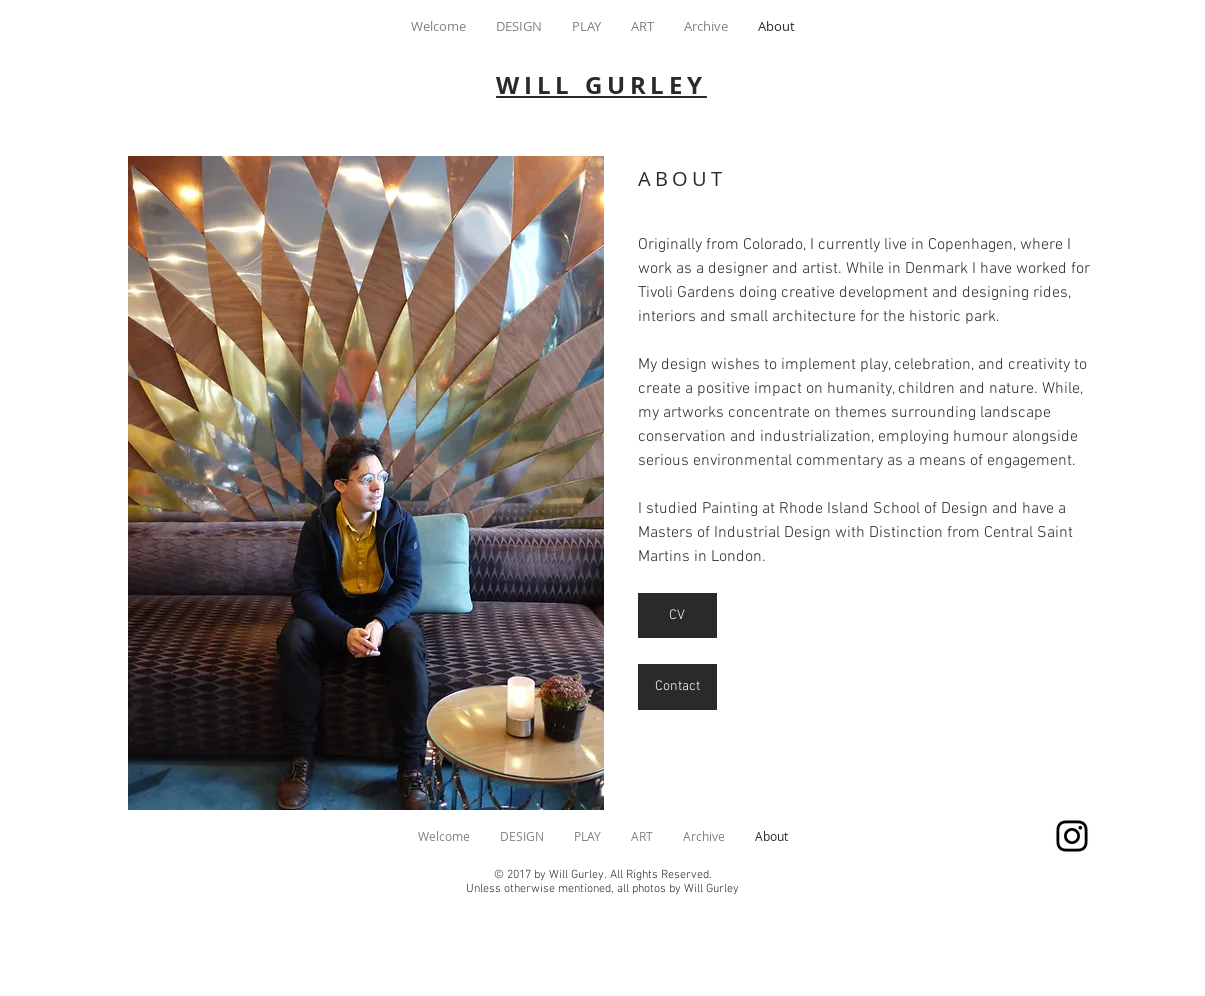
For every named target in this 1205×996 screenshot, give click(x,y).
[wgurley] (1072, 836)
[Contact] (677, 687)
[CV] (677, 615)
